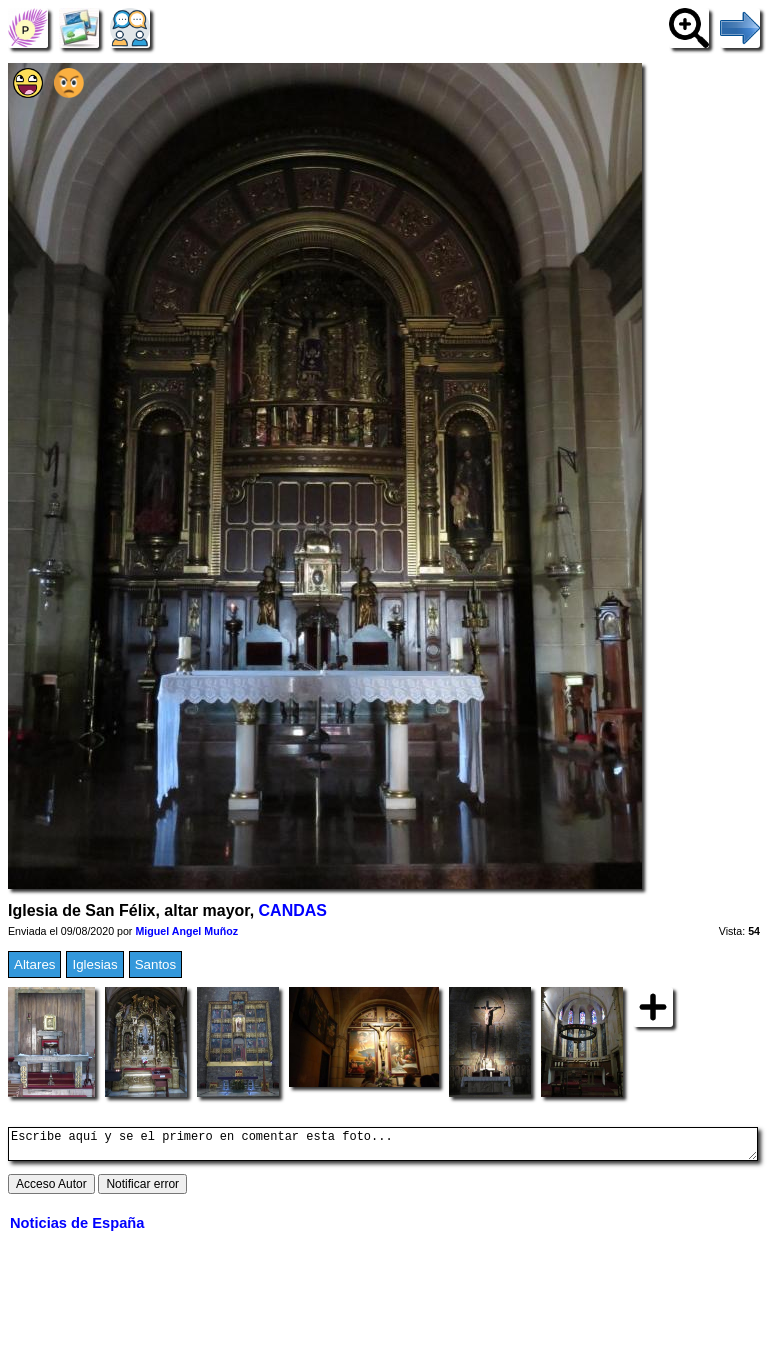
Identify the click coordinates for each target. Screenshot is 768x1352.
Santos (156, 964)
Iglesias (94, 964)
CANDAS (293, 910)
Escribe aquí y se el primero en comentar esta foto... (383, 1147)
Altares (34, 964)
